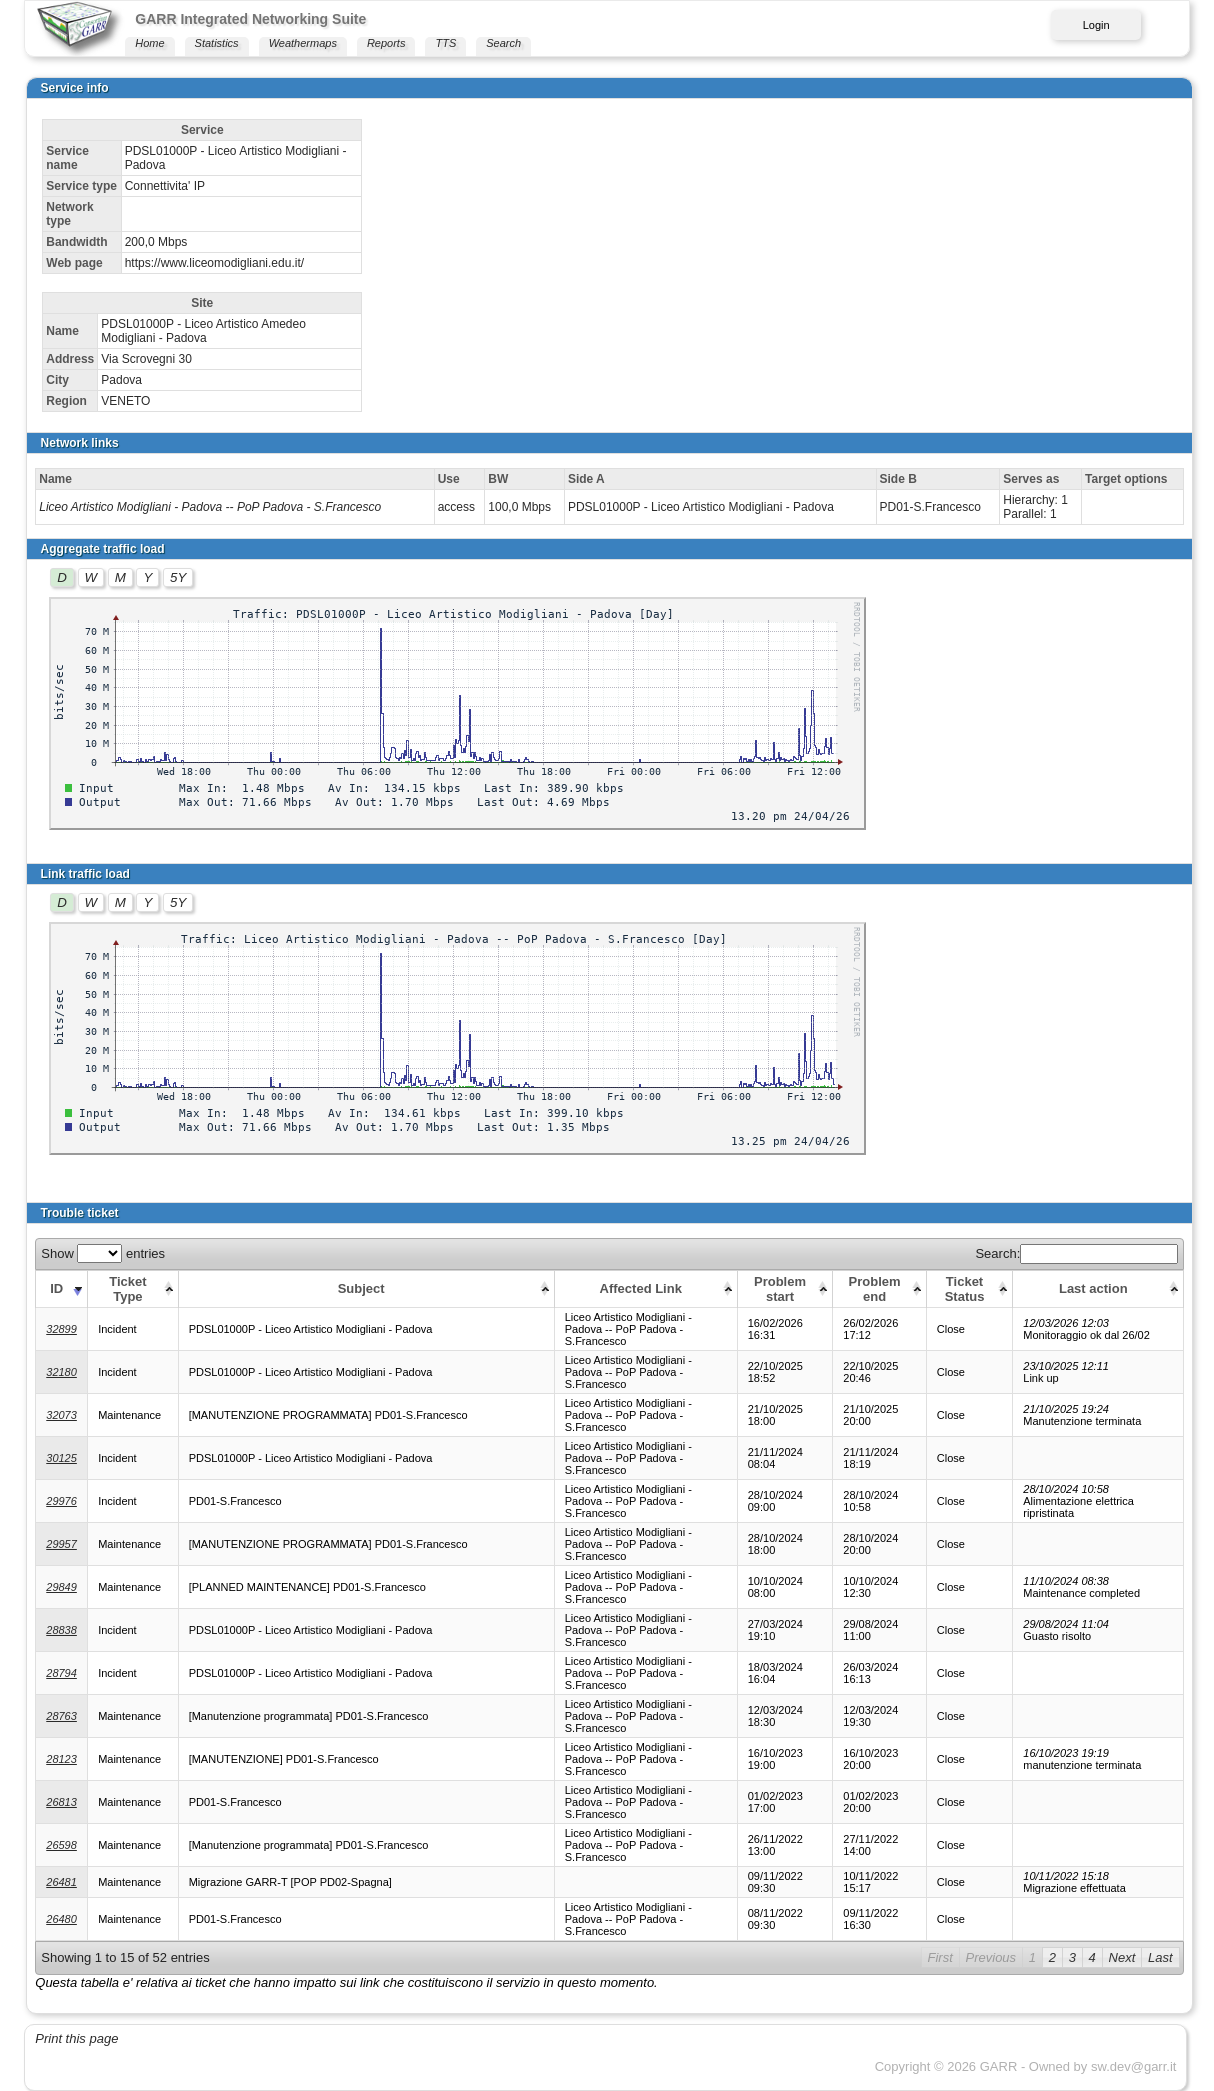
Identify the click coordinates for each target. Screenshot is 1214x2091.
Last (1160, 1957)
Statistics (217, 43)
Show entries (103, 1253)
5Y (178, 577)
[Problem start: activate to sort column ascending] (785, 1288)
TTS (445, 43)
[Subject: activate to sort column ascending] (366, 1288)
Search (503, 43)
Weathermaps (303, 43)
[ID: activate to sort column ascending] (62, 1288)
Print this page (76, 2038)
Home (149, 43)
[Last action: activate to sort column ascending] (1098, 1288)
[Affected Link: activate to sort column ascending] (645, 1288)
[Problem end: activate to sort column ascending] (880, 1288)
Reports (386, 43)
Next (1122, 1957)
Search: (1076, 1253)
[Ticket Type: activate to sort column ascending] (133, 1288)
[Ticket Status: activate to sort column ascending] (969, 1288)
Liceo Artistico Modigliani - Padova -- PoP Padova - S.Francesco (210, 507)
